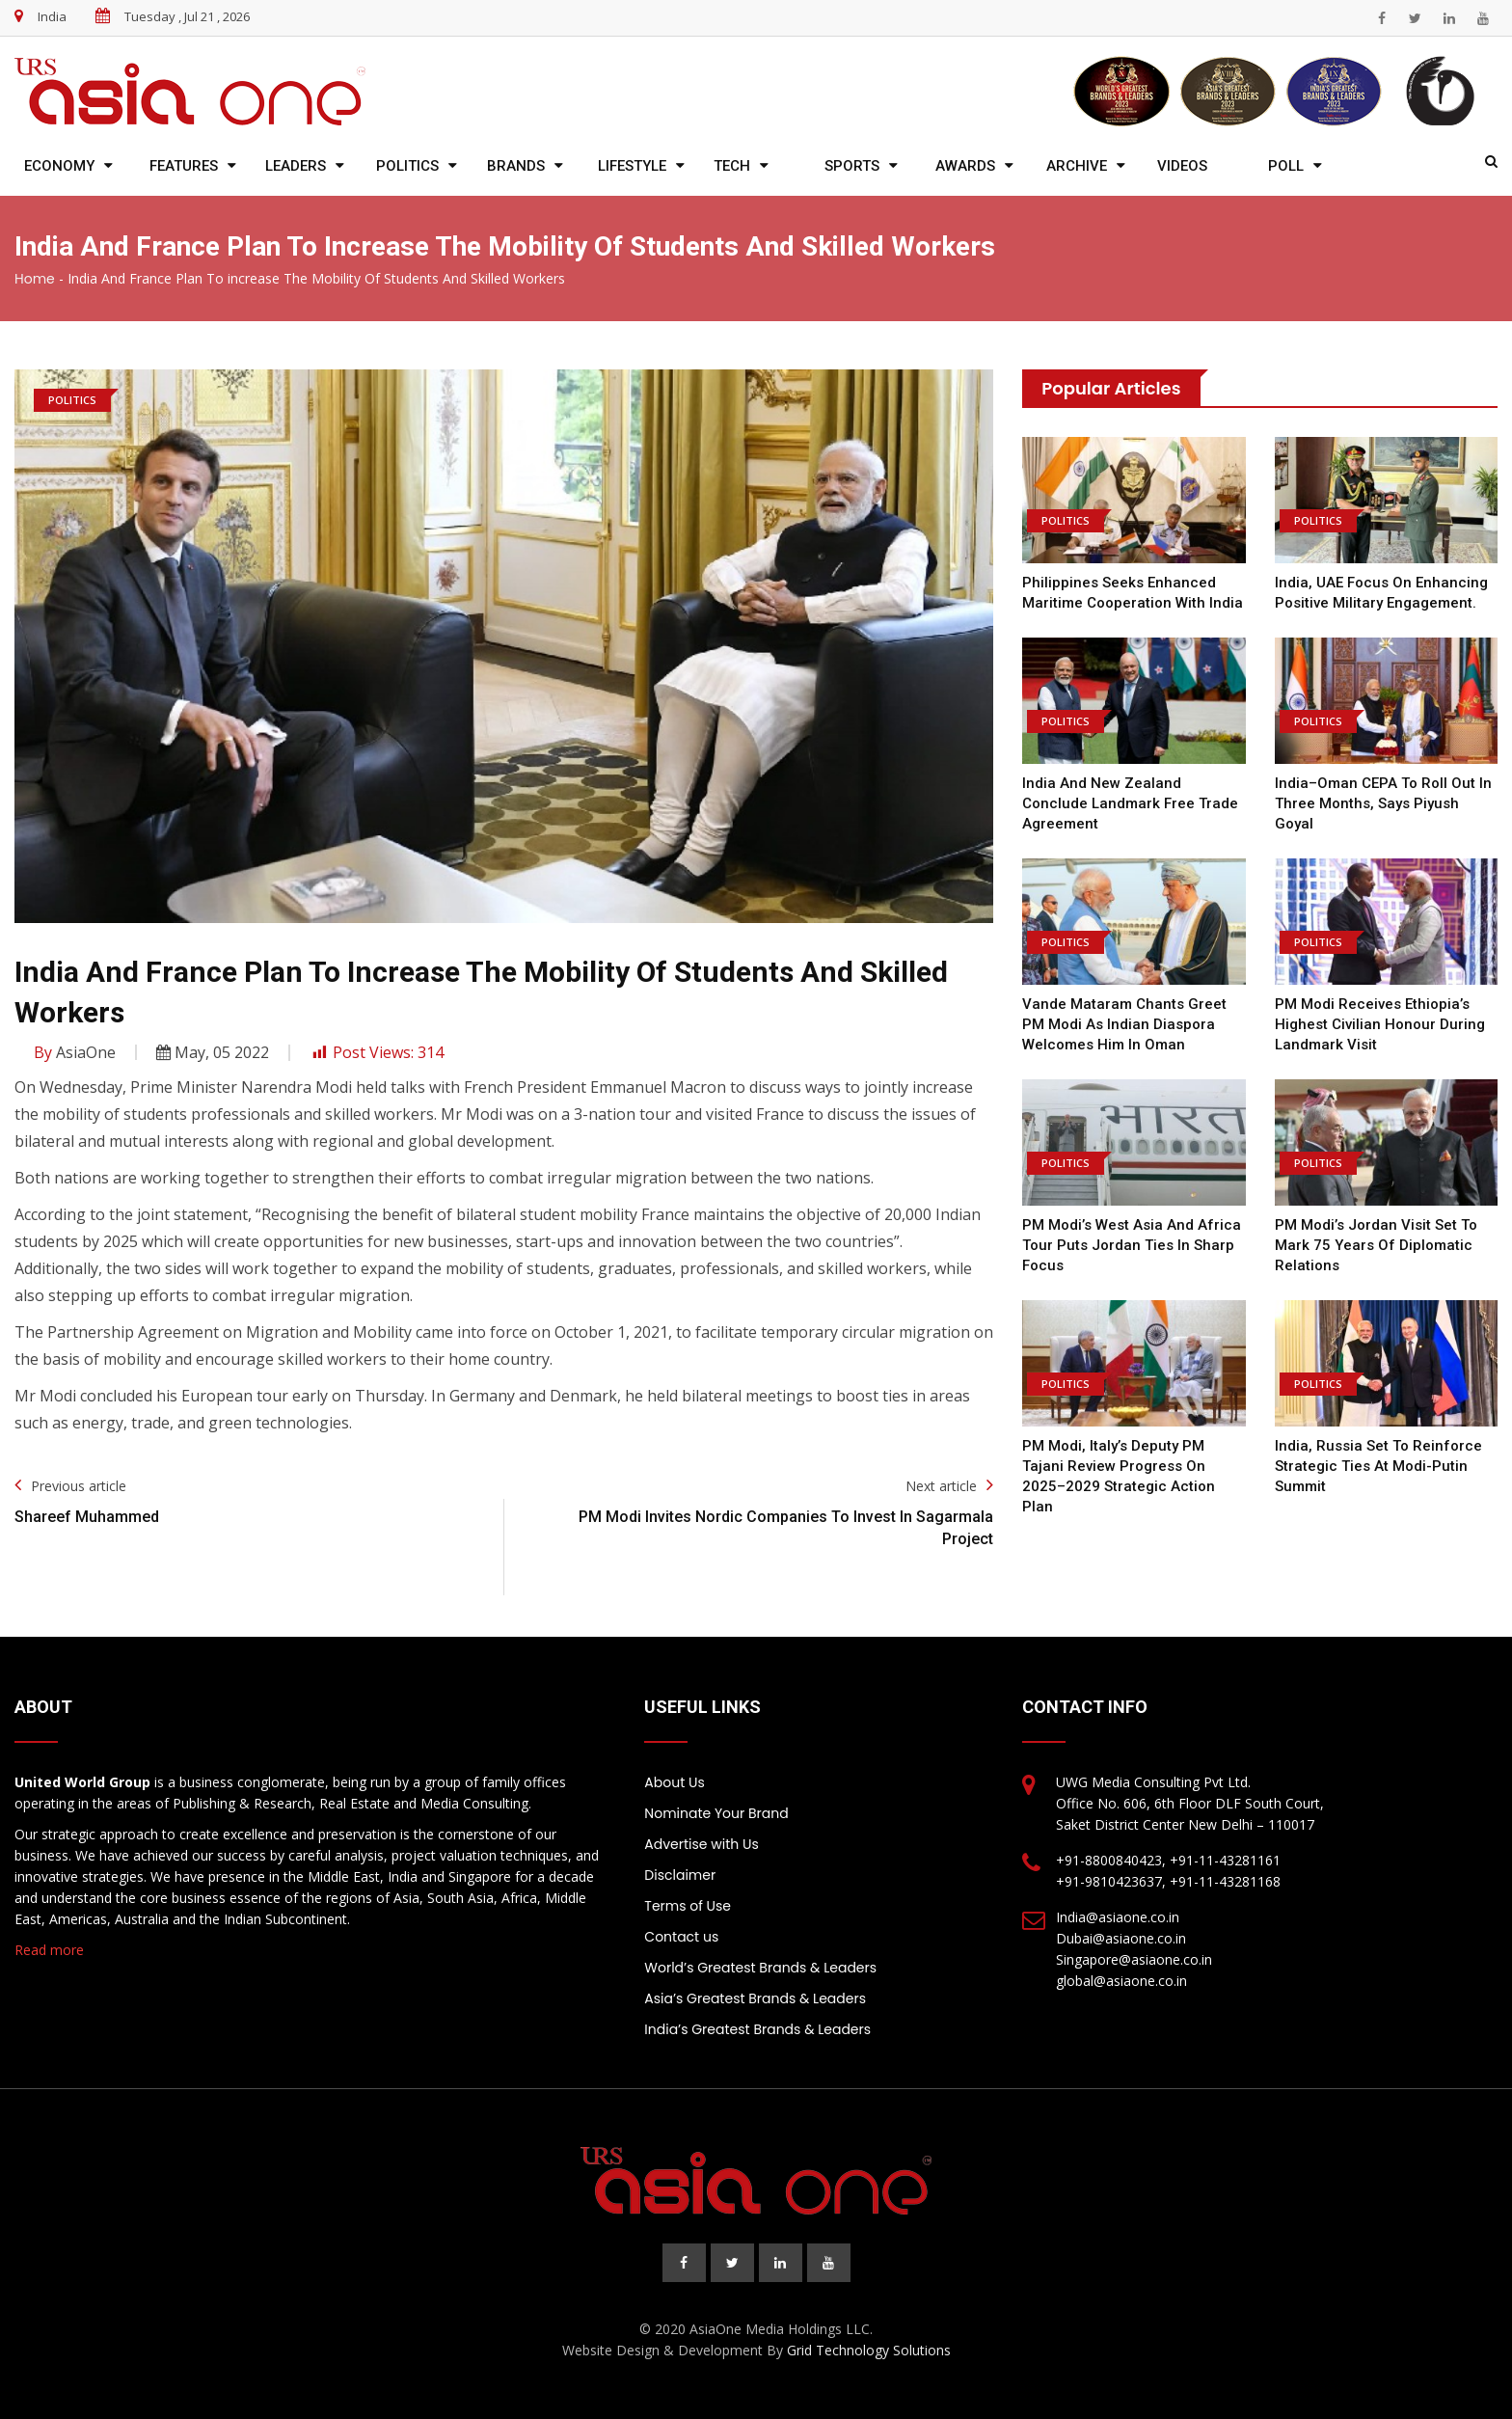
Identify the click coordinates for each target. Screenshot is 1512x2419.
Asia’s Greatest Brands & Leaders (755, 1998)
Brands (516, 166)
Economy (59, 166)
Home (34, 278)
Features (183, 166)
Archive (1076, 166)
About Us (674, 1782)
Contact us (681, 1936)
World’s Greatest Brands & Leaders (760, 1967)
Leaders (295, 166)
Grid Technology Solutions (869, 2350)
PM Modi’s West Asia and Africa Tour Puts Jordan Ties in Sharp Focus (1131, 1245)
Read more (49, 1950)
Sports (851, 166)
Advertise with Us (701, 1844)
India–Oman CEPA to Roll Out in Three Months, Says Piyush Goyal (1383, 803)
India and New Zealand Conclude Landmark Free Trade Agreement (1130, 803)
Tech (732, 166)
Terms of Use (687, 1906)
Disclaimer (680, 1875)
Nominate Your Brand (716, 1813)
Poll (1286, 166)
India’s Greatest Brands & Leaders (757, 2029)
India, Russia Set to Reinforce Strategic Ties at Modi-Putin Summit (1378, 1466)
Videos (1182, 166)
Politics (407, 166)
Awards (965, 166)
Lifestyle (632, 166)
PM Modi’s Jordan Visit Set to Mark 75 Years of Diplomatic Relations (1376, 1245)
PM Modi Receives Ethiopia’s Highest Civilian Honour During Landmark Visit (1380, 1024)
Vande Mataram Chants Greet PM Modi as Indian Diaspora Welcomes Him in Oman (1124, 1024)
